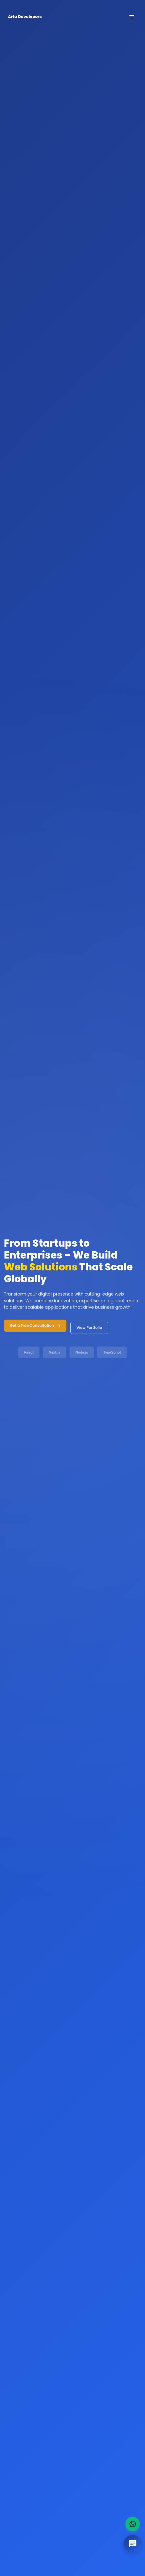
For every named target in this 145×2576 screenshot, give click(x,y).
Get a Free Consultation (35, 1346)
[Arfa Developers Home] (25, 17)
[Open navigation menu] (131, 16)
